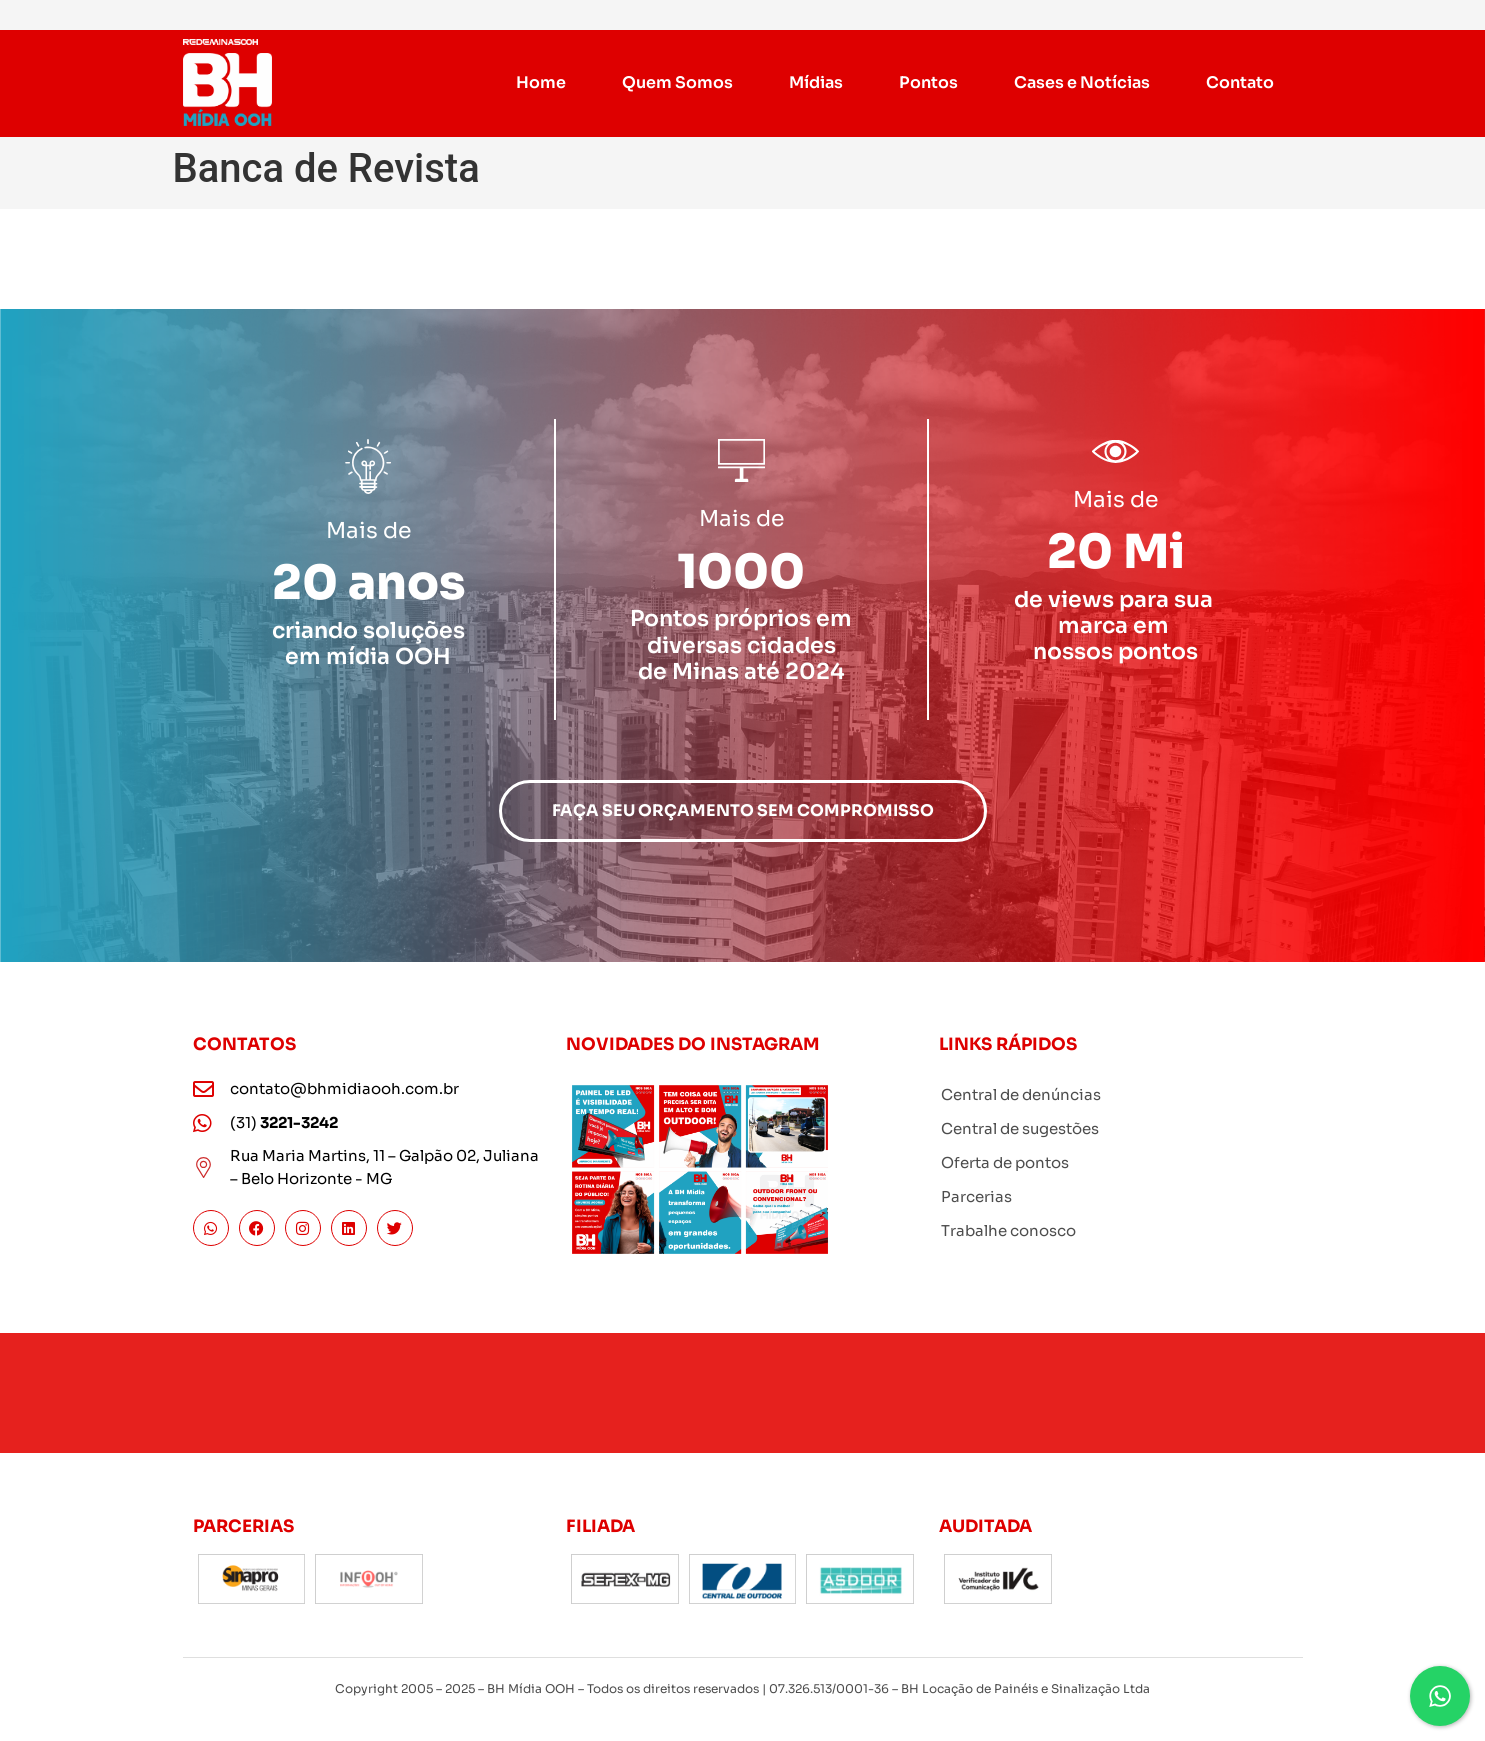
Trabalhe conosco (1008, 1230)
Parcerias (976, 1196)
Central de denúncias (1021, 1094)
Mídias (817, 82)
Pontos (928, 82)
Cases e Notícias (1082, 82)
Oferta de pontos (1005, 1162)
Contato (1240, 82)
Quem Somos (678, 82)
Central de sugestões (1020, 1128)
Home (542, 82)
